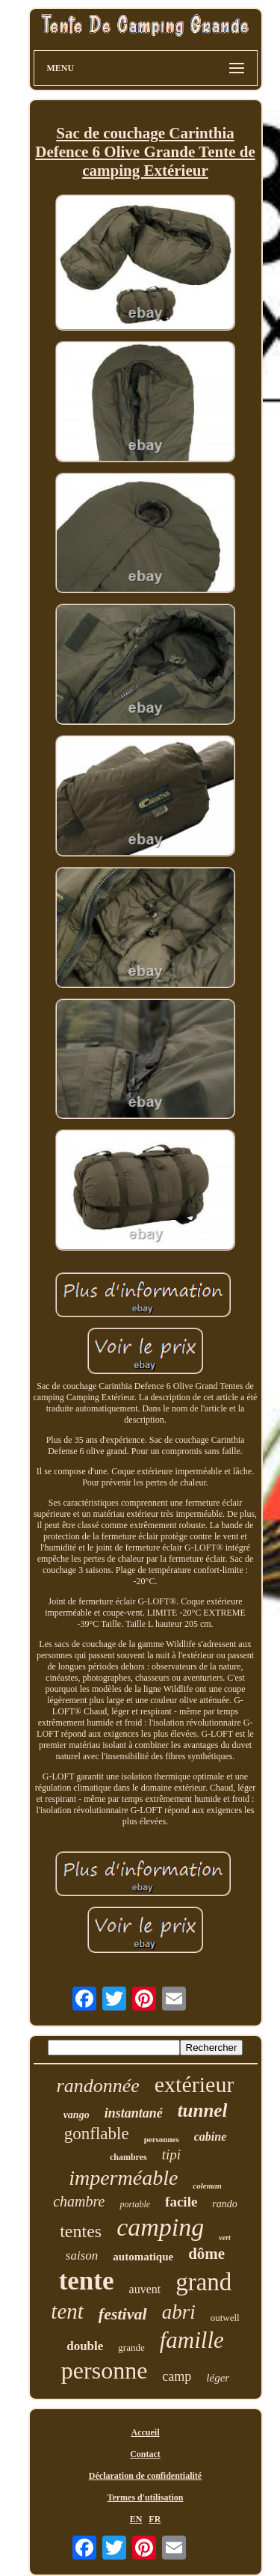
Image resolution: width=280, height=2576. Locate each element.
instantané (134, 2113)
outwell (225, 2317)
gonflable (96, 2133)
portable (134, 2204)
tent (67, 2311)
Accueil (145, 2432)
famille (192, 2340)
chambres (128, 2157)
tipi (171, 2154)
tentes (81, 2231)
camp (176, 2376)
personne (104, 2370)
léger (217, 2378)
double (84, 2346)
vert (225, 2237)
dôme (206, 2254)
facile (181, 2201)
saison (82, 2255)
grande (131, 2347)
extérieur (194, 2084)
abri (179, 2312)
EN (136, 2519)
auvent (145, 2289)
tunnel (203, 2110)
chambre (79, 2201)
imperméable (123, 2177)
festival (123, 2313)
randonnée (98, 2086)
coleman (207, 2185)
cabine (210, 2136)
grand (203, 2282)
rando (224, 2203)
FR (155, 2519)
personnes (161, 2139)
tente (86, 2281)
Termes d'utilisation (146, 2497)
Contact (145, 2454)
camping (160, 2227)
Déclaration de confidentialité (145, 2476)
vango (76, 2114)
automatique (143, 2257)
